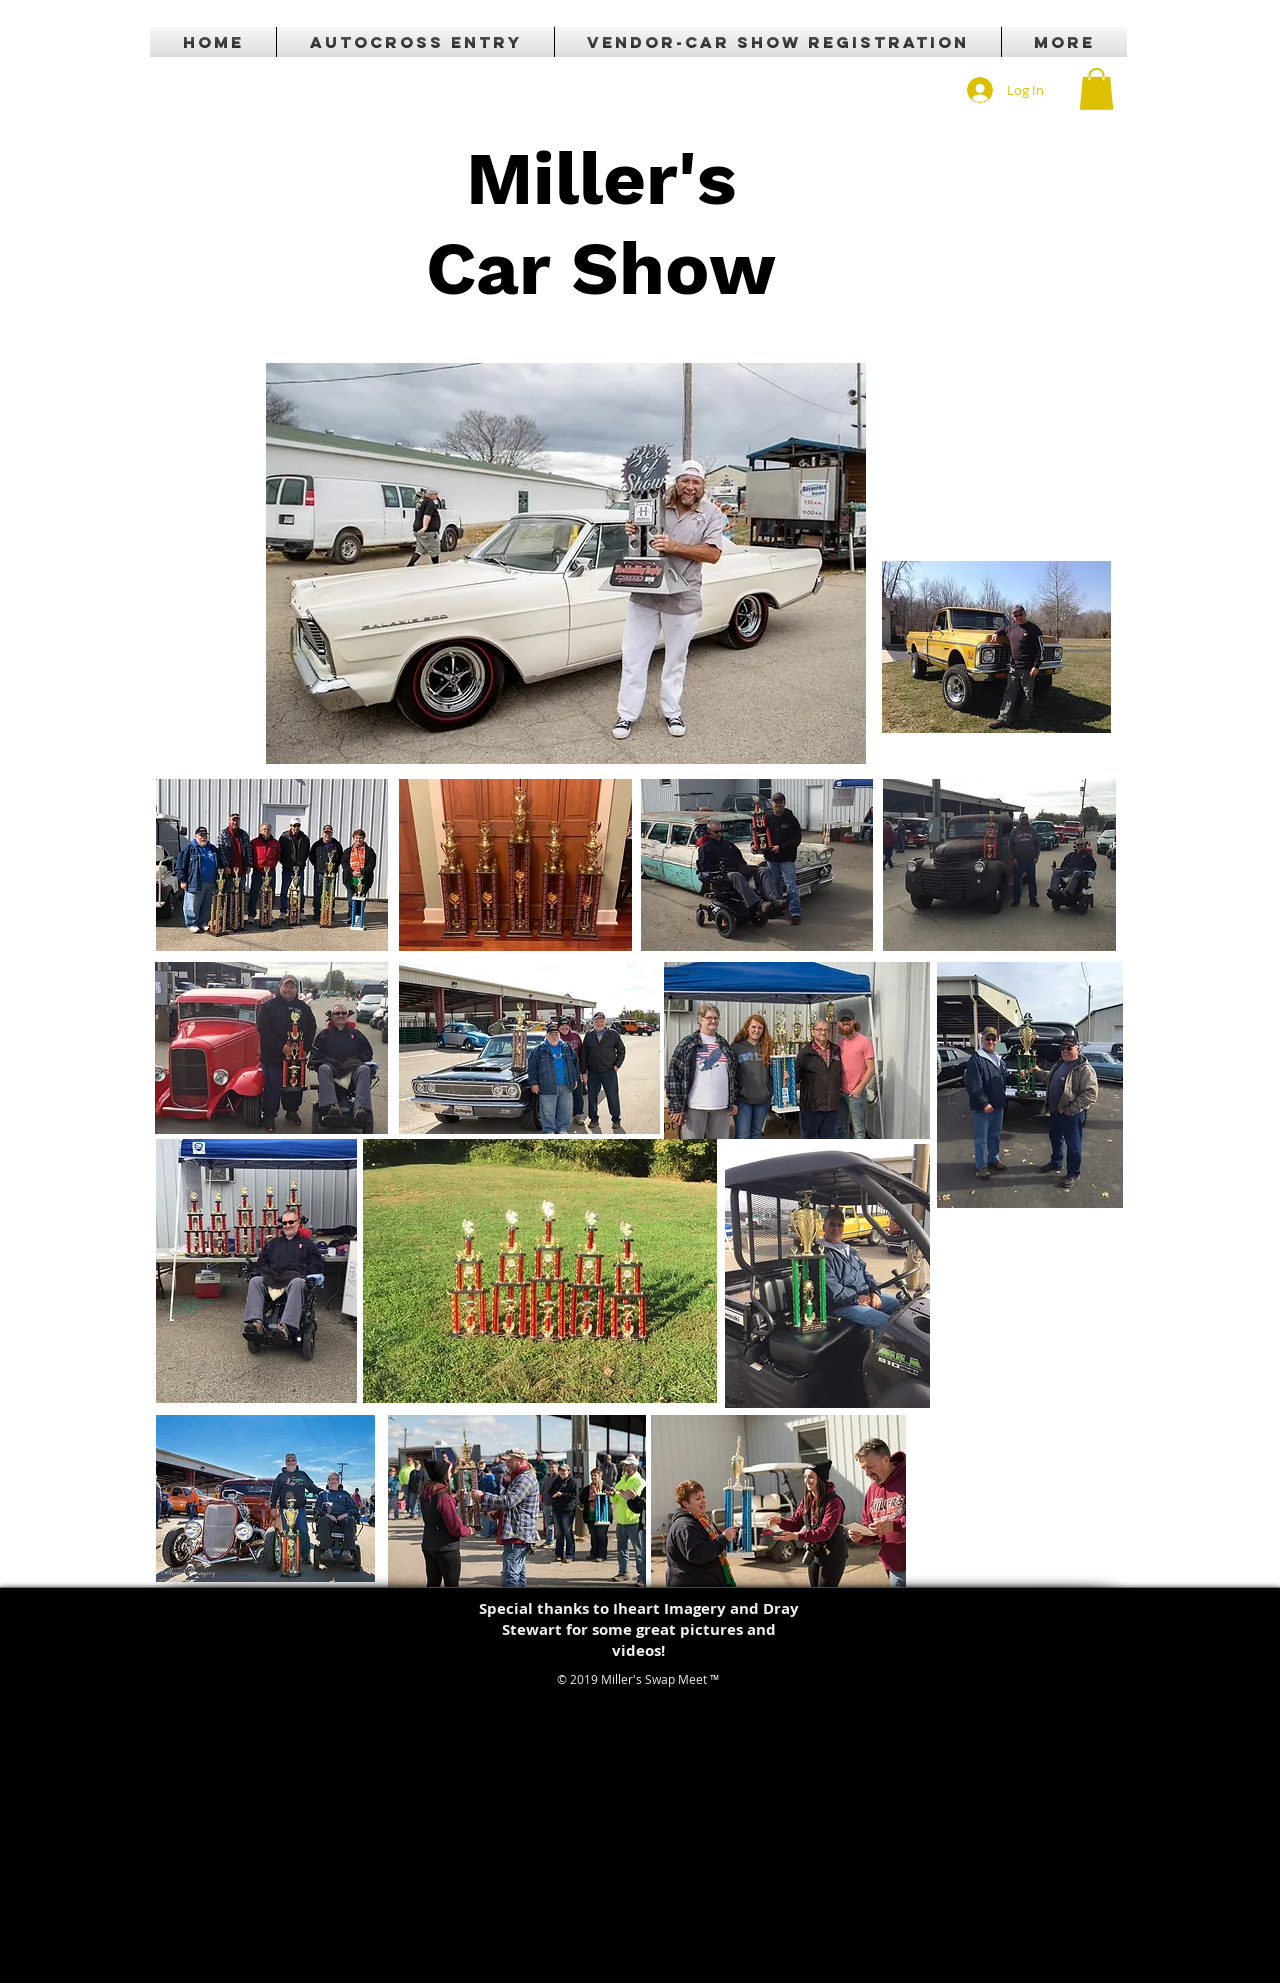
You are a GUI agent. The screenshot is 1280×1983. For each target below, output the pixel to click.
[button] (1096, 89)
